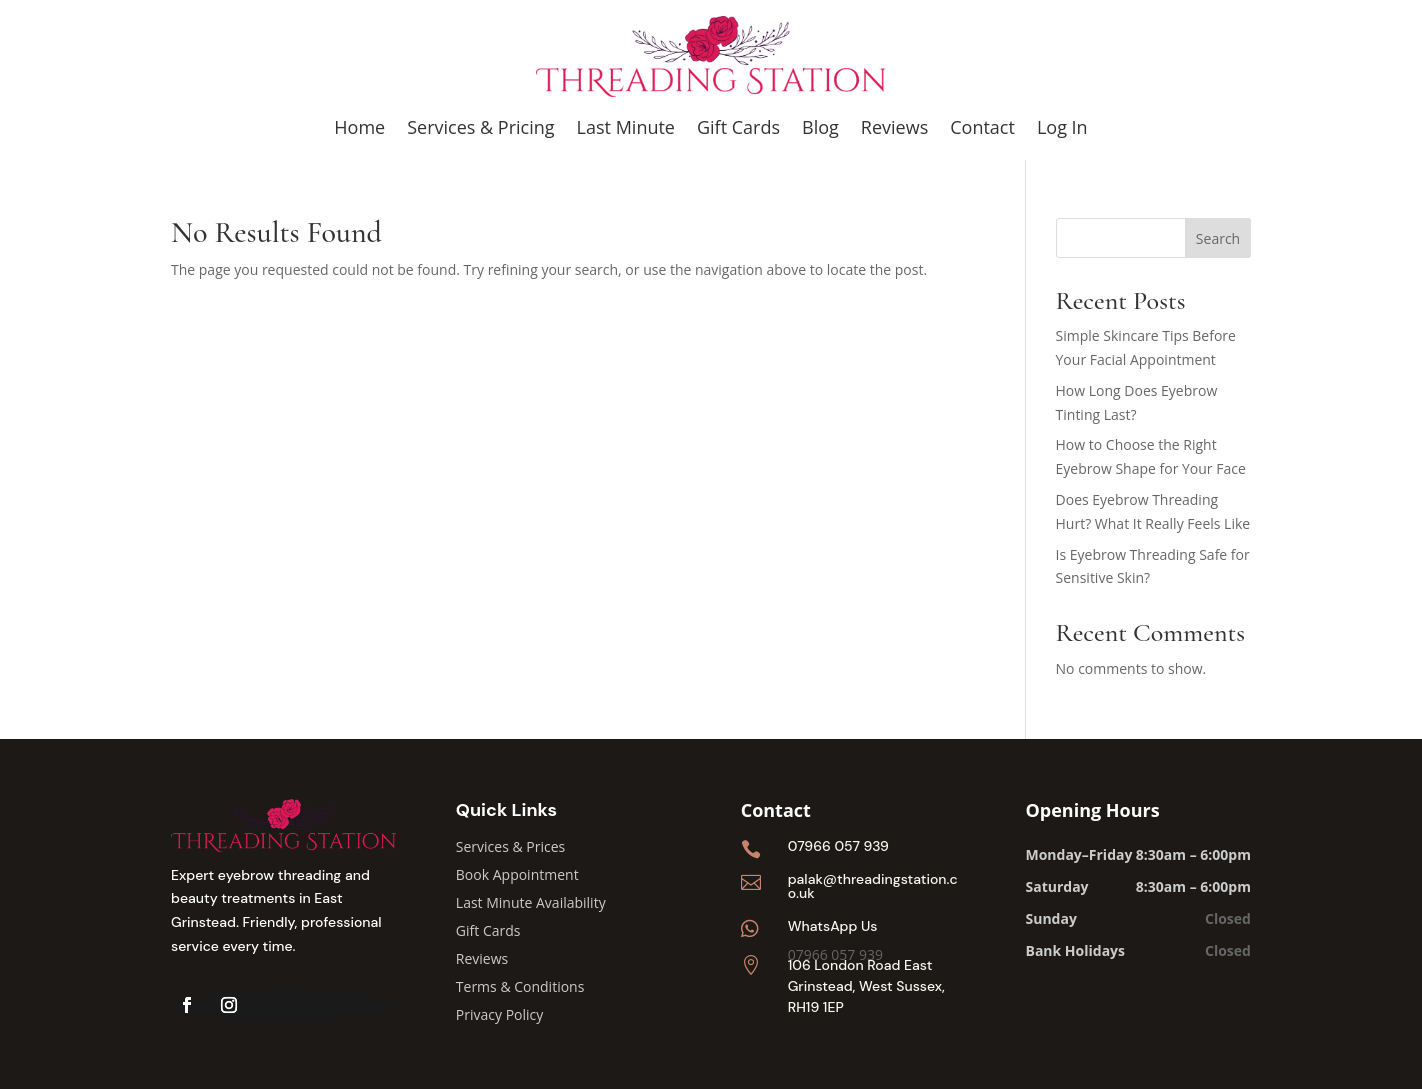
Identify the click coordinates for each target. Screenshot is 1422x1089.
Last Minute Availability (531, 902)
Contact (982, 127)
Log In (1062, 127)
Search (1218, 238)
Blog (820, 127)
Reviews (894, 127)
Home (359, 127)
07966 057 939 (838, 846)
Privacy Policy (499, 1014)
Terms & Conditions (520, 986)
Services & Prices (510, 846)
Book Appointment (517, 874)
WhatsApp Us (833, 926)
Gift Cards (738, 127)
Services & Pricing (480, 127)
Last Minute (626, 127)
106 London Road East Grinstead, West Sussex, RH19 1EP (866, 986)
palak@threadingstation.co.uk (873, 886)
